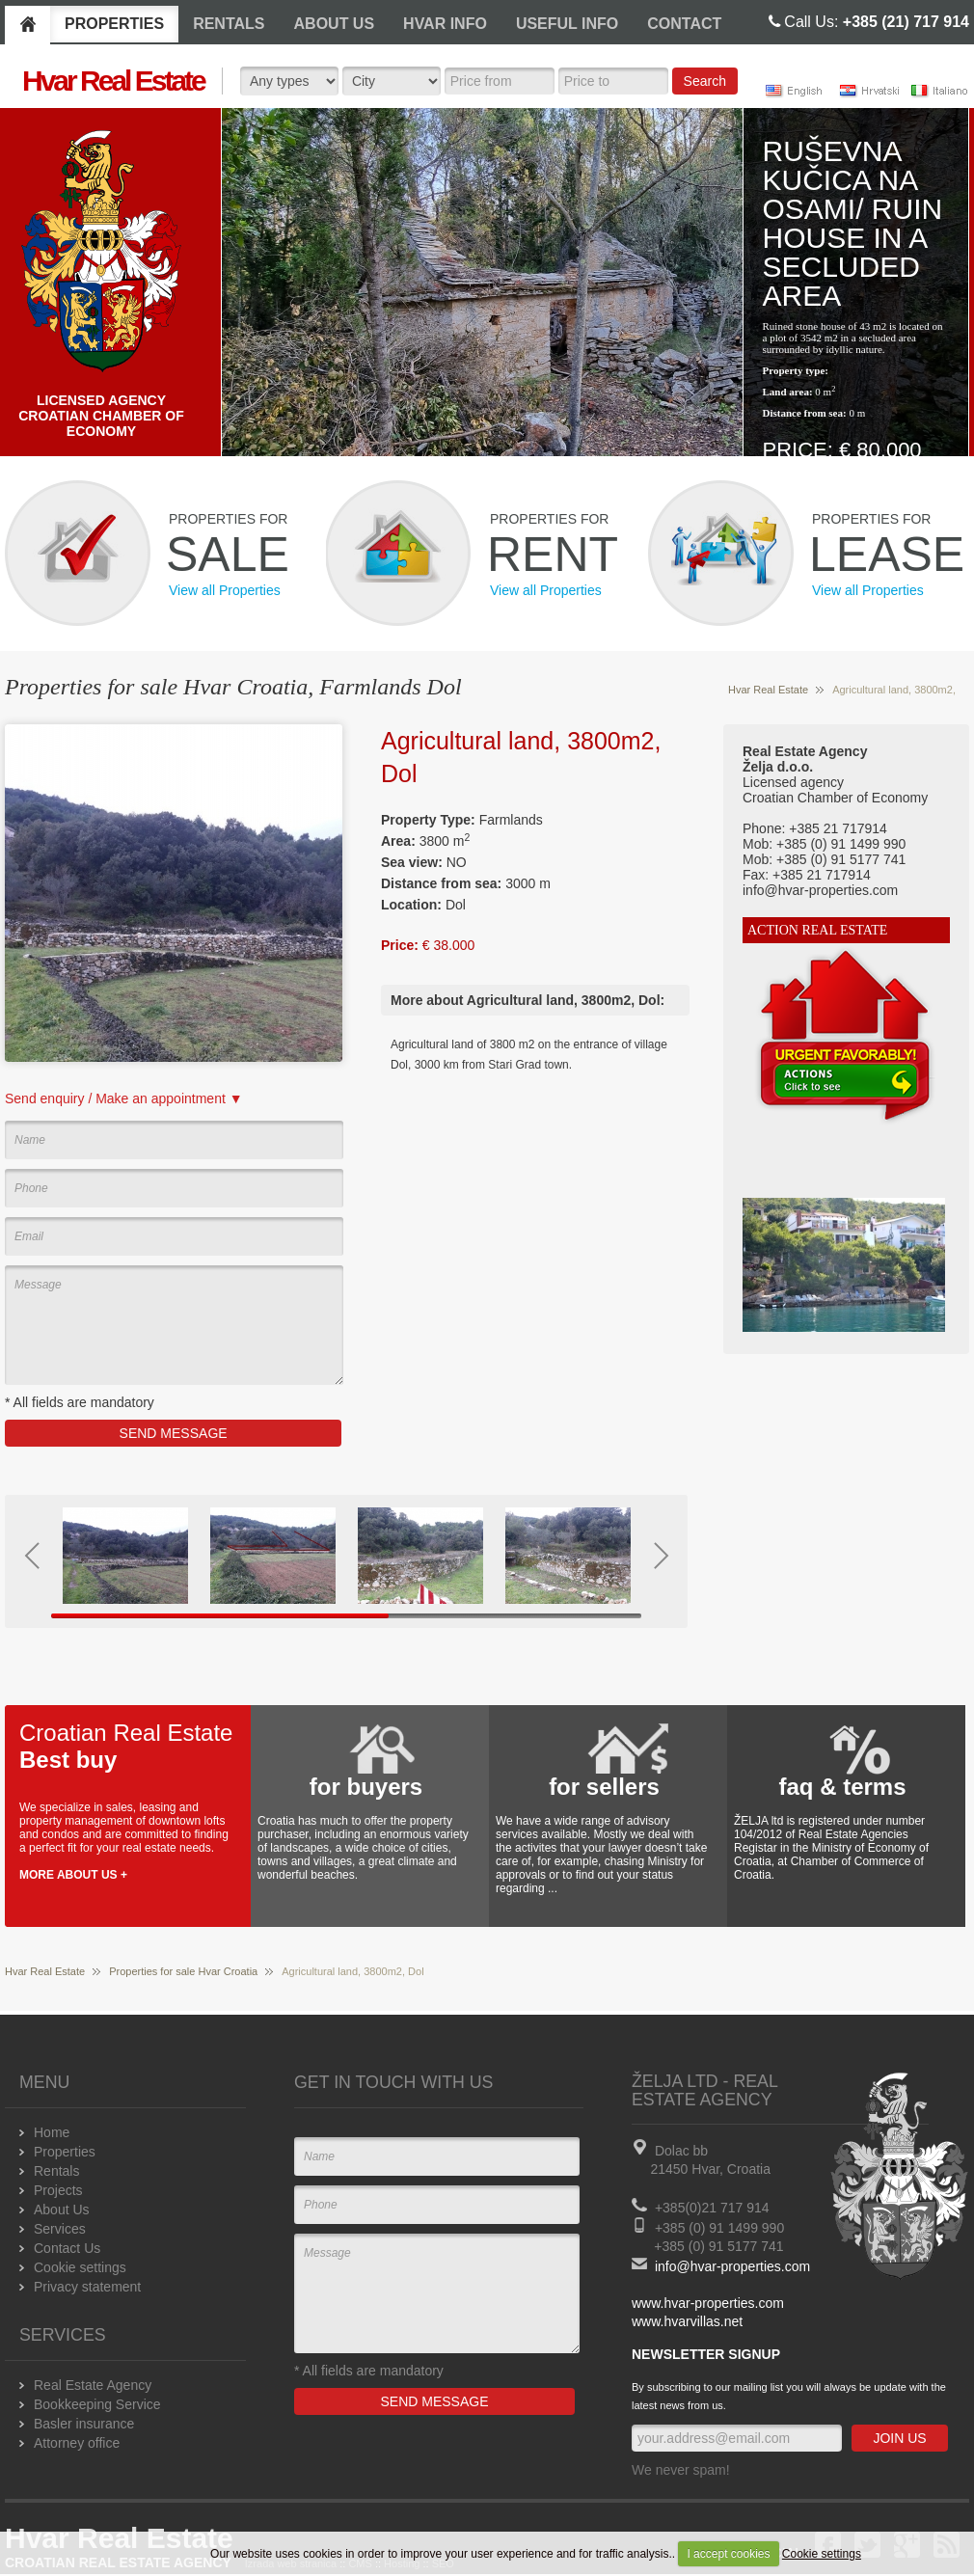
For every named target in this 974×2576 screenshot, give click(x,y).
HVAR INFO (445, 23)
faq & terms (842, 1787)
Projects (58, 2190)
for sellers (604, 1787)
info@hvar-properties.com (732, 2266)
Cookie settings (821, 2554)
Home (51, 2132)
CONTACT (684, 23)
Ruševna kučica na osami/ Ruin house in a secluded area (853, 223)
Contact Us (67, 2248)
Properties (64, 2151)
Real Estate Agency (92, 2385)
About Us (62, 2209)
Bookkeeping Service (97, 2404)
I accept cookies (728, 2554)
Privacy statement (87, 2286)
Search (705, 81)
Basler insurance (84, 2423)
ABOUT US (334, 23)
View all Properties (225, 590)
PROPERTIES (114, 23)
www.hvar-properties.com (708, 2303)
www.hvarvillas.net (687, 2321)
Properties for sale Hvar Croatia (183, 1971)
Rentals (56, 2171)
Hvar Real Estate (768, 689)
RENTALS (228, 23)
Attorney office (77, 2443)
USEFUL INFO (567, 23)
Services (60, 2229)
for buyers (366, 1787)
